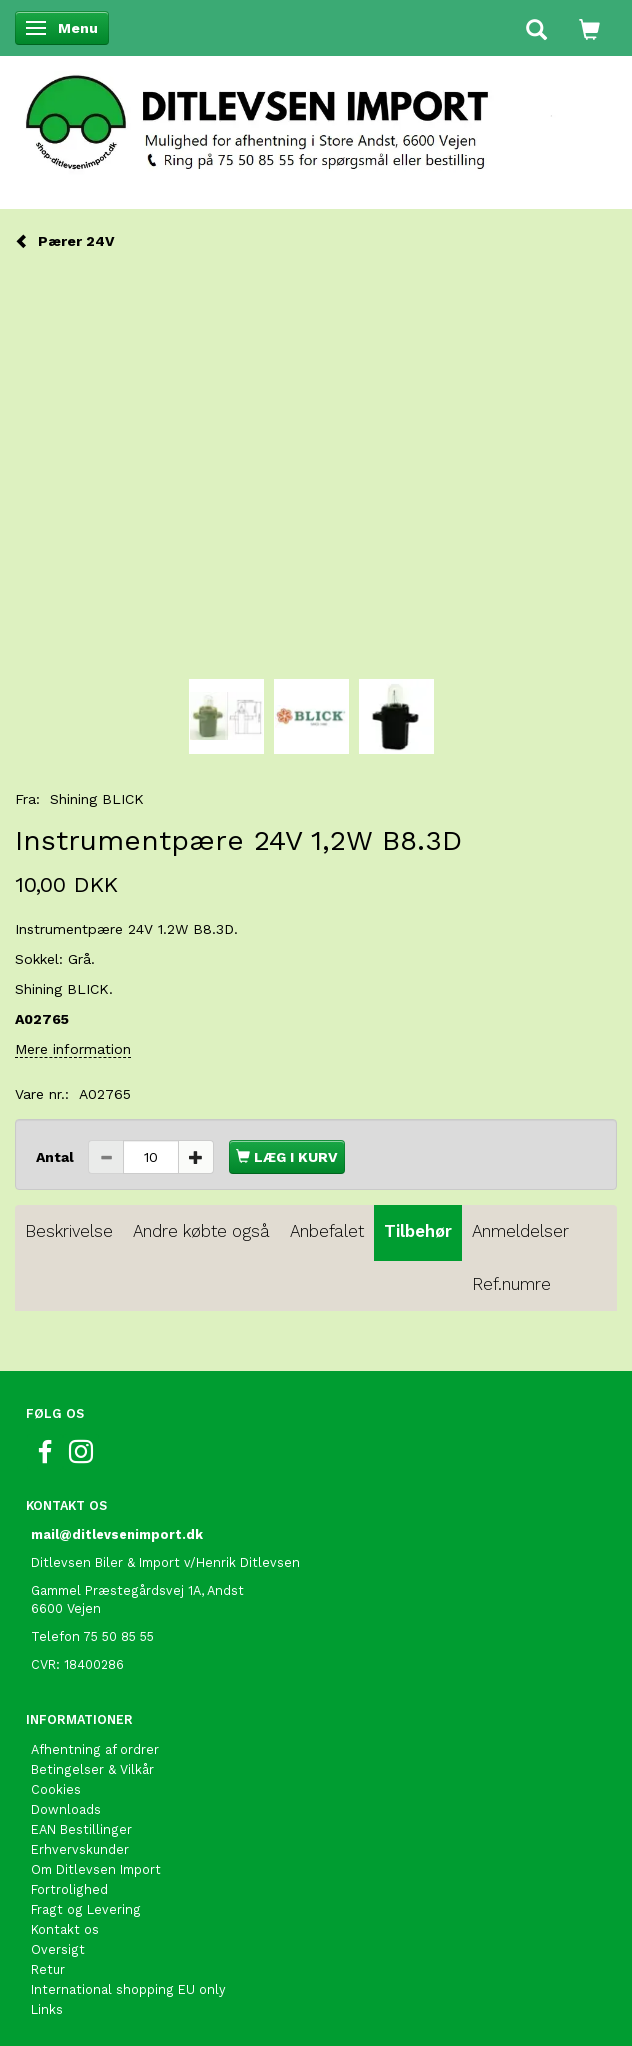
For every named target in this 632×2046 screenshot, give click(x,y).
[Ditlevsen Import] (316, 116)
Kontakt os (65, 1929)
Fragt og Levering (86, 1909)
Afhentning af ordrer (95, 1749)
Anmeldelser (520, 1231)
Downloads (66, 1809)
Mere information (73, 1049)
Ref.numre (511, 1284)
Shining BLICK (97, 799)
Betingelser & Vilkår (92, 1769)
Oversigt (58, 1949)
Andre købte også (201, 1231)
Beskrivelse (69, 1231)
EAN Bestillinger (81, 1829)
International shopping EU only (128, 1989)
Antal (57, 1157)
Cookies (56, 1789)
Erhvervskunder (80, 1849)
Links (47, 2009)
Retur (48, 1969)
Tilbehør (418, 1231)
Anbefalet (327, 1231)
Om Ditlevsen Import (96, 1869)
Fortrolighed (69, 1889)
